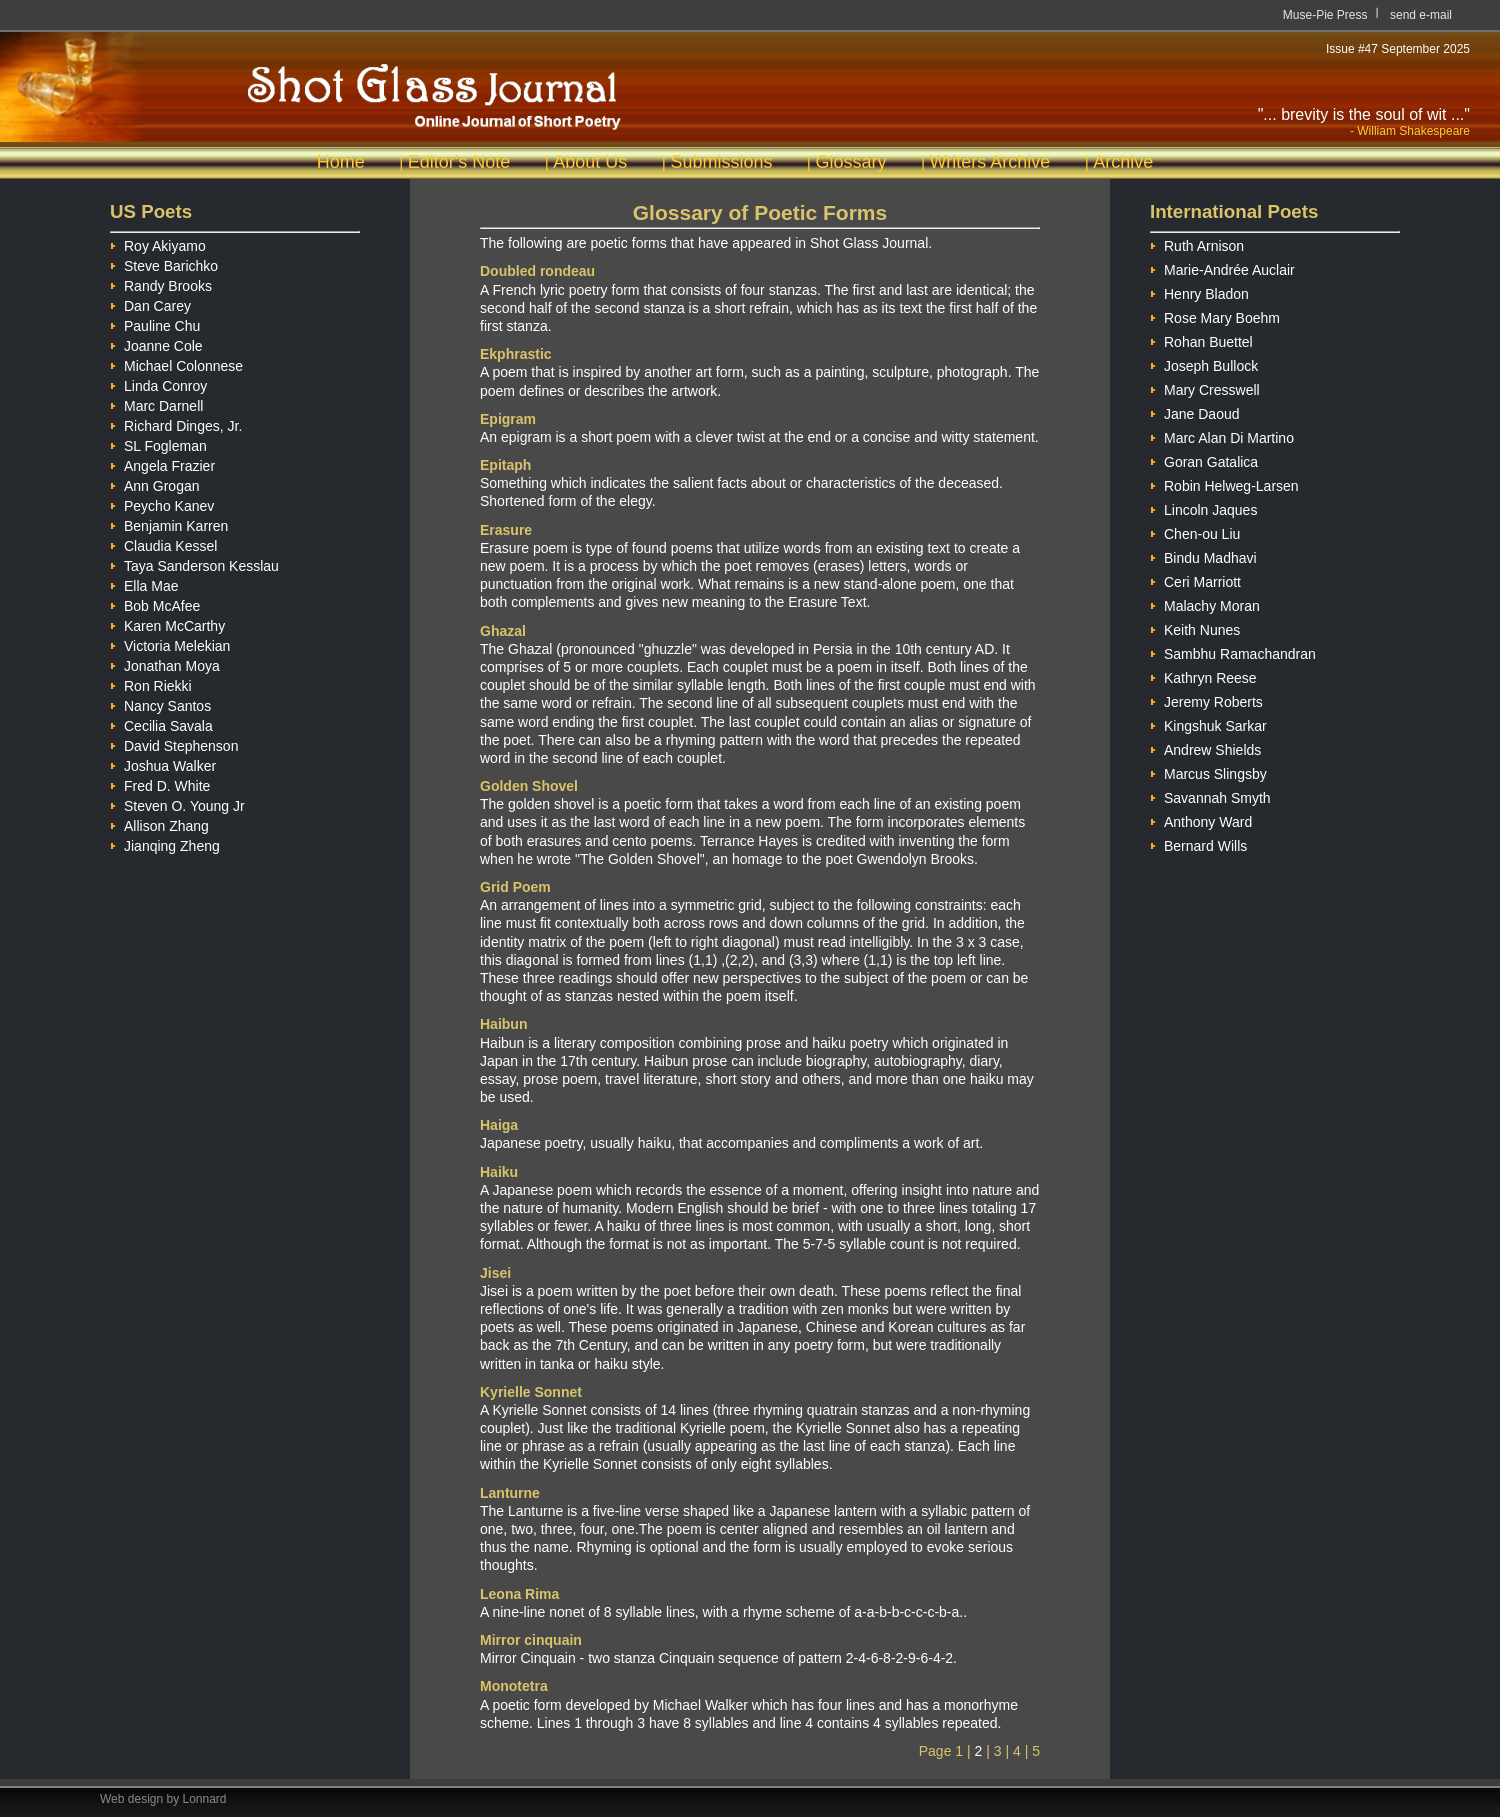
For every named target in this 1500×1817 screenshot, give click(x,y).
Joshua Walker (163, 763)
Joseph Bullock (1204, 363)
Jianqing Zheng (165, 843)
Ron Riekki (151, 683)
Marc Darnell (156, 403)
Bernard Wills (1198, 843)
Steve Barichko (164, 263)
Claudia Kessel (163, 543)
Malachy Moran (1205, 603)
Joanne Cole (156, 343)
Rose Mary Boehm (1215, 315)
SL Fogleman (158, 443)
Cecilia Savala (161, 723)
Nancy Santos (160, 703)
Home (341, 162)
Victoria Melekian (170, 643)
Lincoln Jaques (1203, 507)
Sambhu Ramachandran (1233, 651)
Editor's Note (459, 162)
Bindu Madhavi (1203, 555)
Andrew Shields (1205, 747)
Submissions (721, 162)
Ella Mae (144, 583)
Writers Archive (990, 162)
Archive (1123, 162)
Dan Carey (150, 303)
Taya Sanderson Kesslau (194, 563)
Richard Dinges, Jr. (176, 423)
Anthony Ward (1201, 819)
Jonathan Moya (165, 663)
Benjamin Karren (169, 523)
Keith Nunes (1195, 627)
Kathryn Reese (1203, 675)
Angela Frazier (162, 463)
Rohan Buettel (1201, 339)
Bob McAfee (155, 603)
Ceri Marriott (1195, 579)
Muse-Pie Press (1325, 15)
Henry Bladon (1199, 291)
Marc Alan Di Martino (1222, 435)
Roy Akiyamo (158, 243)
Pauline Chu (155, 323)
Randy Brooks (161, 283)
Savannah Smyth (1210, 795)
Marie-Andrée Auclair (1222, 267)
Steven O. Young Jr (177, 803)
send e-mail (1421, 15)
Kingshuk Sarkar (1208, 723)
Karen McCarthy (167, 623)
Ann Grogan (155, 483)
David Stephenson (174, 743)
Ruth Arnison (1197, 243)
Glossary (850, 162)
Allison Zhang (159, 823)
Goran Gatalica (1204, 459)
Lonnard (205, 1799)
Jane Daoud (1195, 411)
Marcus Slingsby (1208, 771)
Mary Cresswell (1205, 387)
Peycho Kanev (162, 503)
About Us (590, 162)
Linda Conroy (158, 383)
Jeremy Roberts (1206, 699)
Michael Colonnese (176, 363)
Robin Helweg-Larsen (1224, 483)
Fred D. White (160, 783)
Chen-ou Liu (1195, 531)
